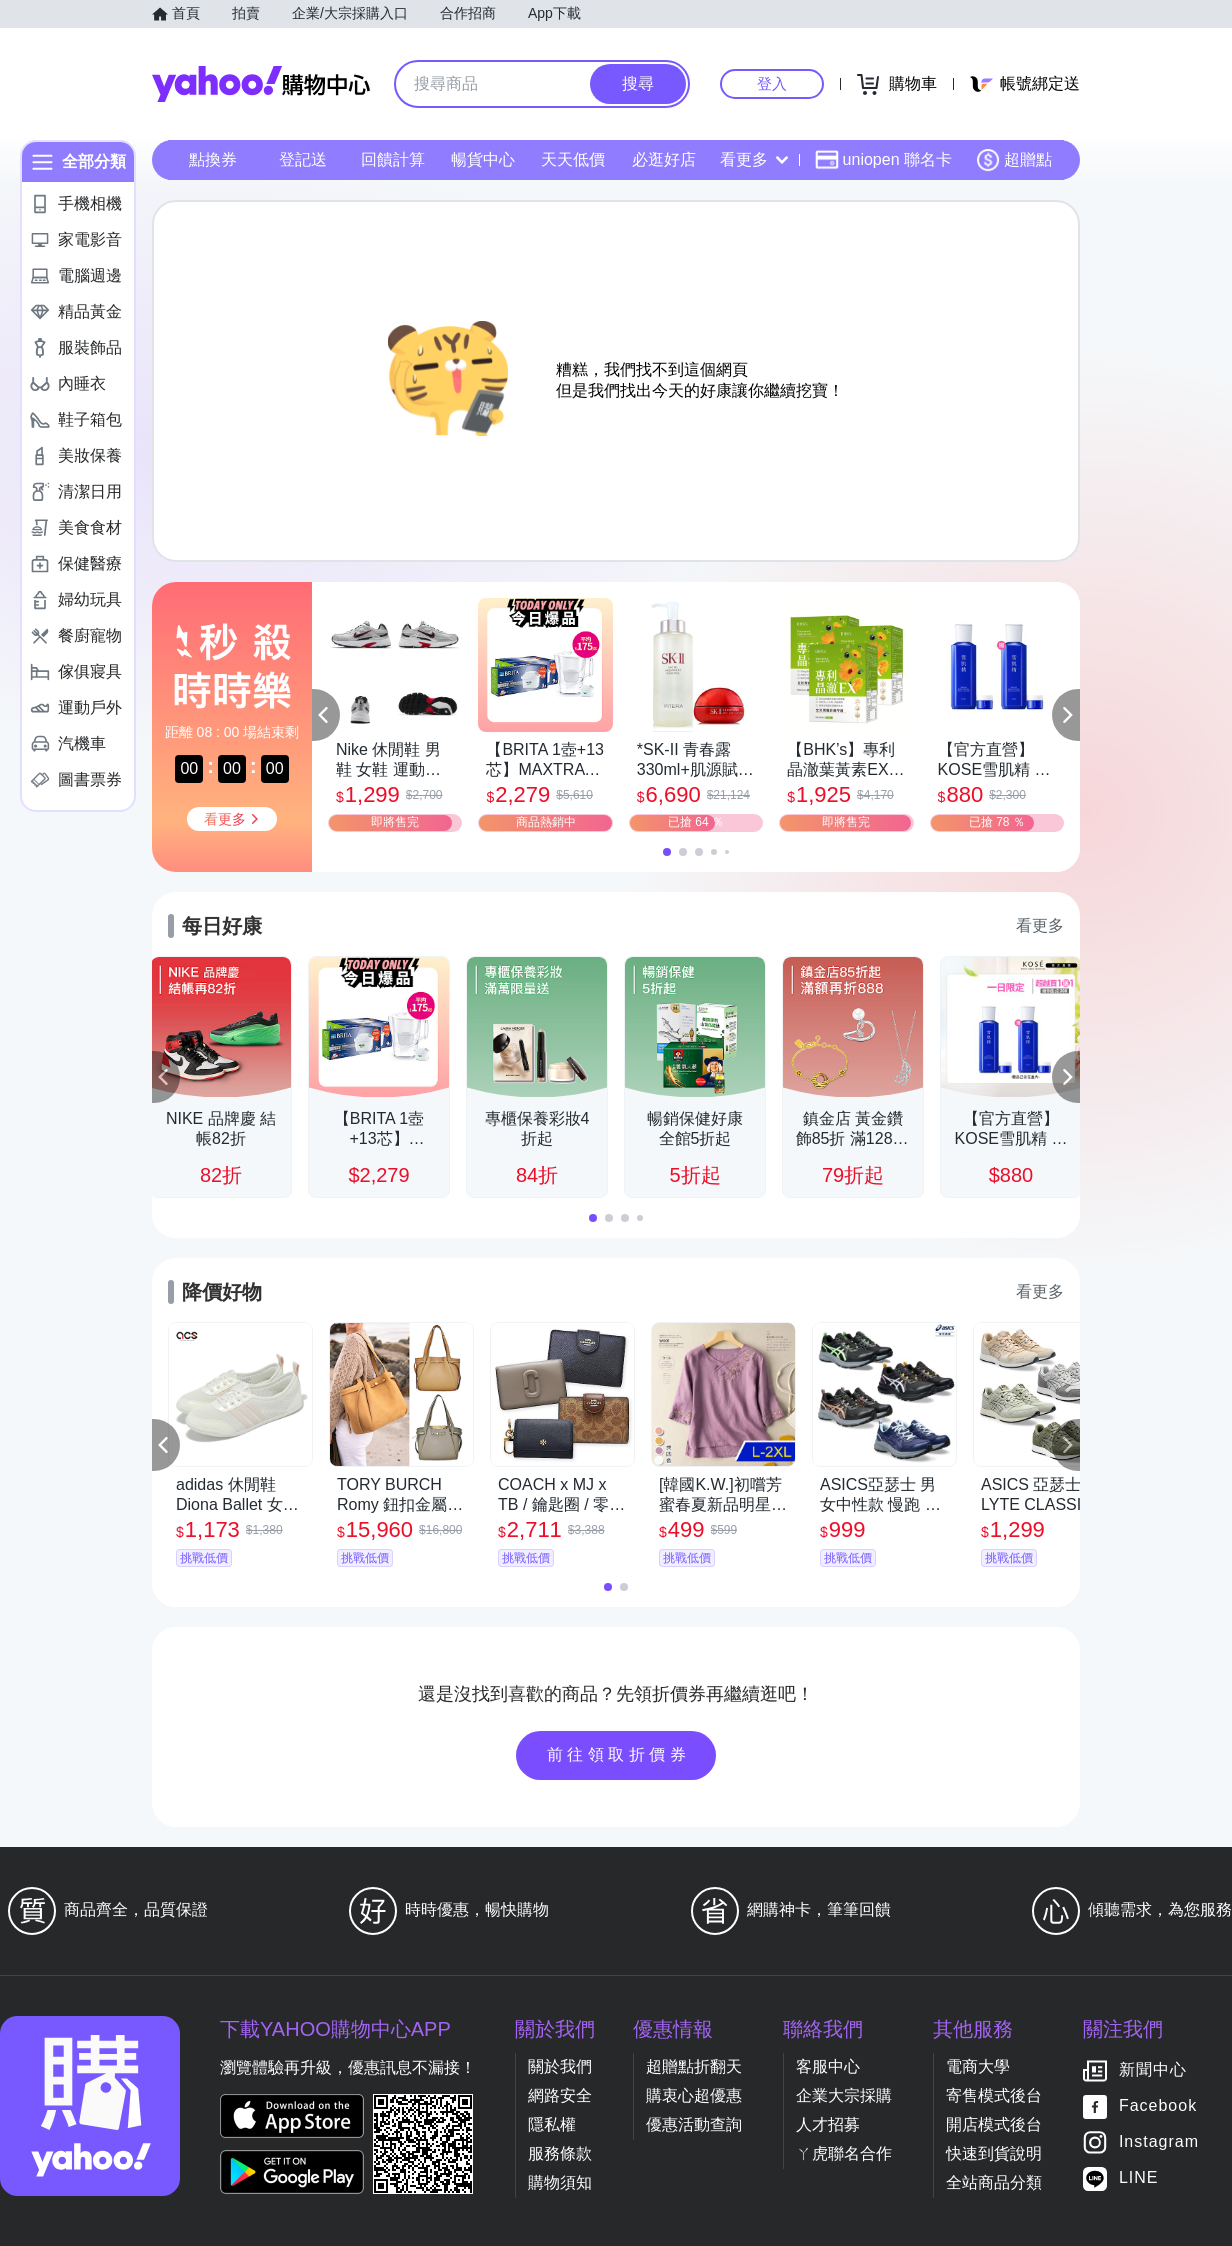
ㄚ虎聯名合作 (844, 2153)
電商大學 (978, 2066)
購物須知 (560, 2182)
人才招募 (828, 2124)
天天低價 (573, 159)
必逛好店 (664, 159)
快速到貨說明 (994, 2153)
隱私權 (552, 2124)
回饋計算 (393, 159)
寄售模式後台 (994, 2095)
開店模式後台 (994, 2124)
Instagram (1159, 2142)
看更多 (754, 159)
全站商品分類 (994, 2182)
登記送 (303, 159)
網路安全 (560, 2095)
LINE (1139, 2178)
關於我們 (560, 2066)
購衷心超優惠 (694, 2095)
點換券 (213, 159)
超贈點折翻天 (694, 2066)
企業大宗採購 (844, 2095)
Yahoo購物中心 (261, 84)
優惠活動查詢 (694, 2124)
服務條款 (560, 2153)
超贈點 (1014, 160)
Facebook (1158, 2106)
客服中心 (828, 2066)
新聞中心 (1153, 2070)
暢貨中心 (483, 159)
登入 (772, 83)
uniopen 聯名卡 (883, 160)
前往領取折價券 (619, 1754)
